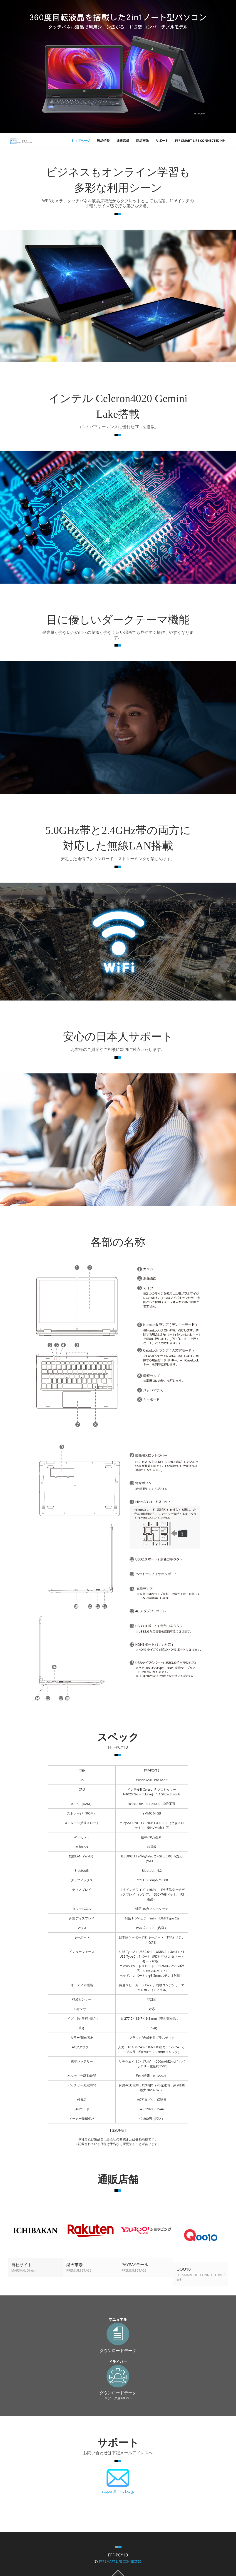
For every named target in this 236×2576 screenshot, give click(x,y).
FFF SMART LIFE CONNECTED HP (200, 140)
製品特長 (103, 140)
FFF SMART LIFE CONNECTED (120, 2561)
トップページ (80, 140)
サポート (162, 140)
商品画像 (142, 140)
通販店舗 (123, 140)
